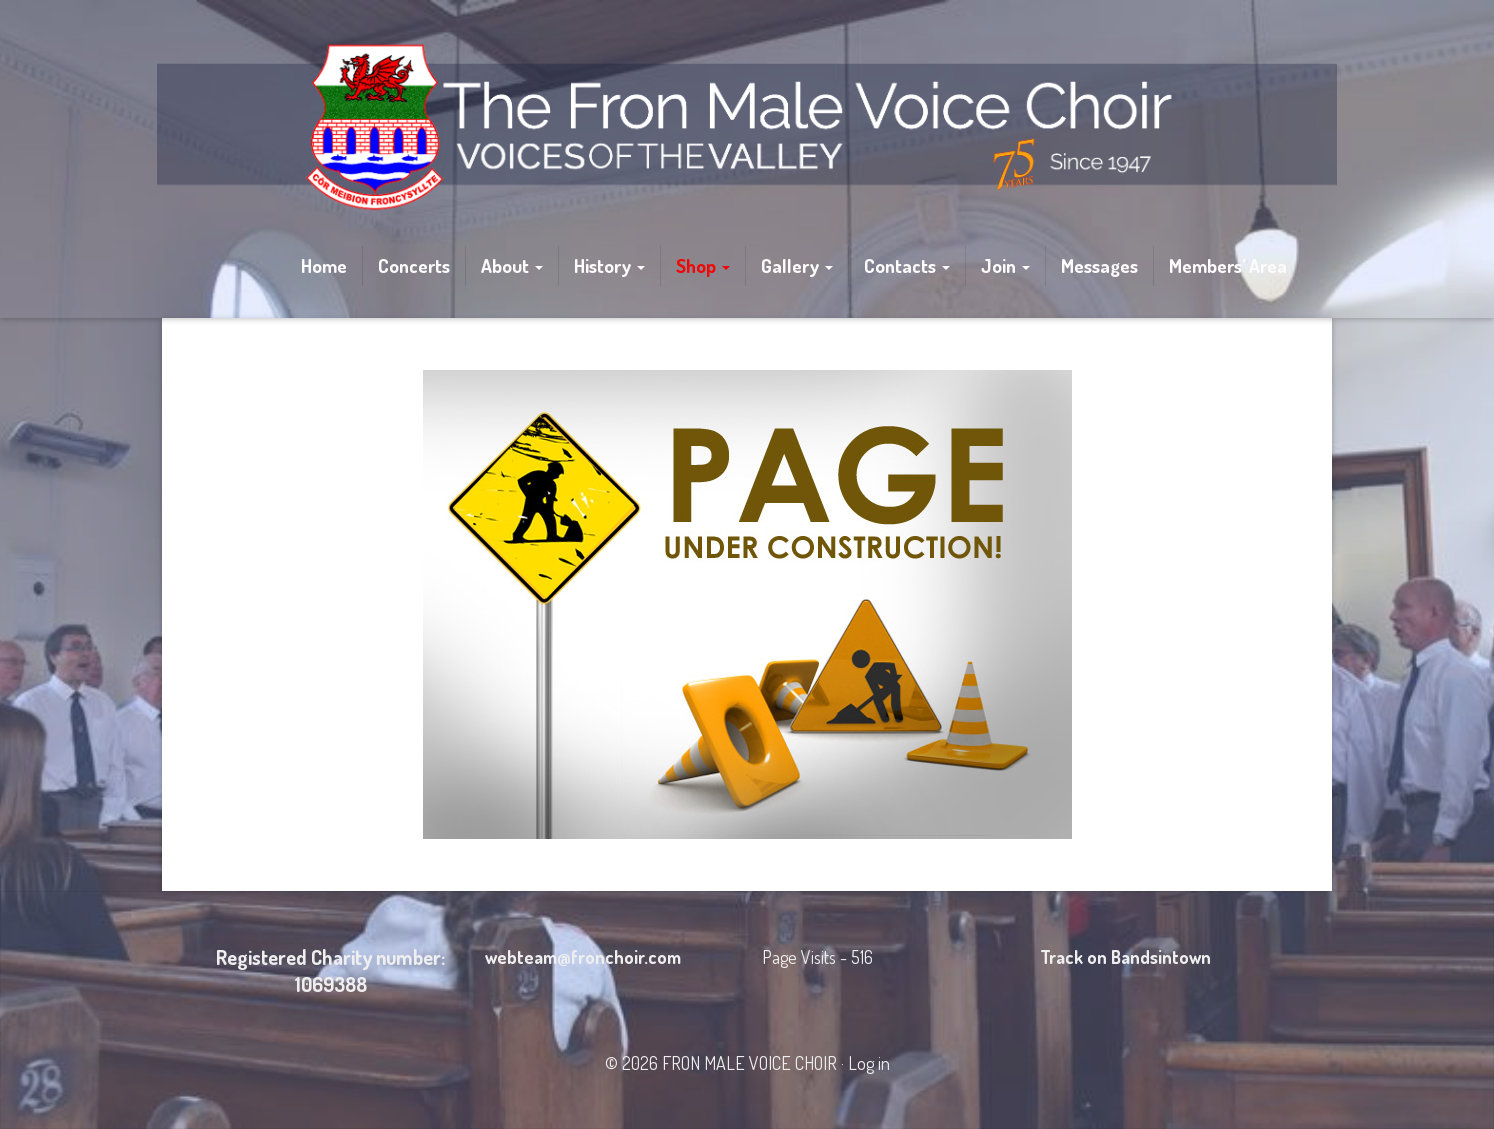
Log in (869, 1063)
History (609, 265)
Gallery (797, 265)
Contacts (907, 265)
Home (324, 265)
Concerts (414, 265)
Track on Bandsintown (1125, 957)
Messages (1099, 265)
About (512, 265)
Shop (703, 265)
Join (1005, 265)
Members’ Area (1228, 265)
